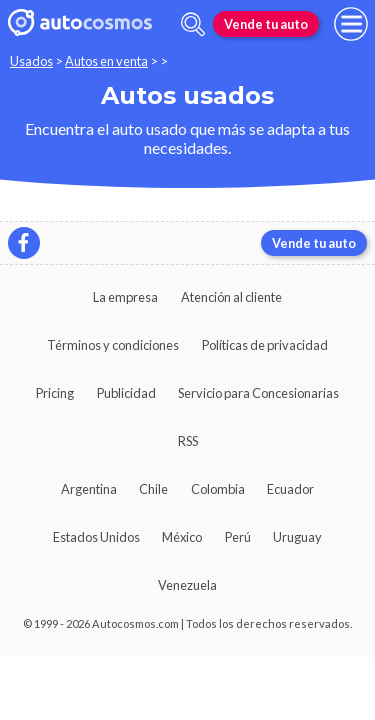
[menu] (351, 24)
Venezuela (187, 585)
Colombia (218, 489)
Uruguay (297, 537)
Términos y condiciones (113, 345)
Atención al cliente (231, 297)
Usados (31, 61)
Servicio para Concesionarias (258, 393)
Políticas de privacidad (265, 345)
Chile (153, 489)
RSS (188, 441)
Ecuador (290, 489)
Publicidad (126, 393)
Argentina (89, 489)
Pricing (55, 393)
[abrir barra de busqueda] (193, 24)
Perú (238, 537)
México (182, 537)
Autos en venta (106, 61)
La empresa (125, 297)
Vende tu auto (266, 24)
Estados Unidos (96, 537)
